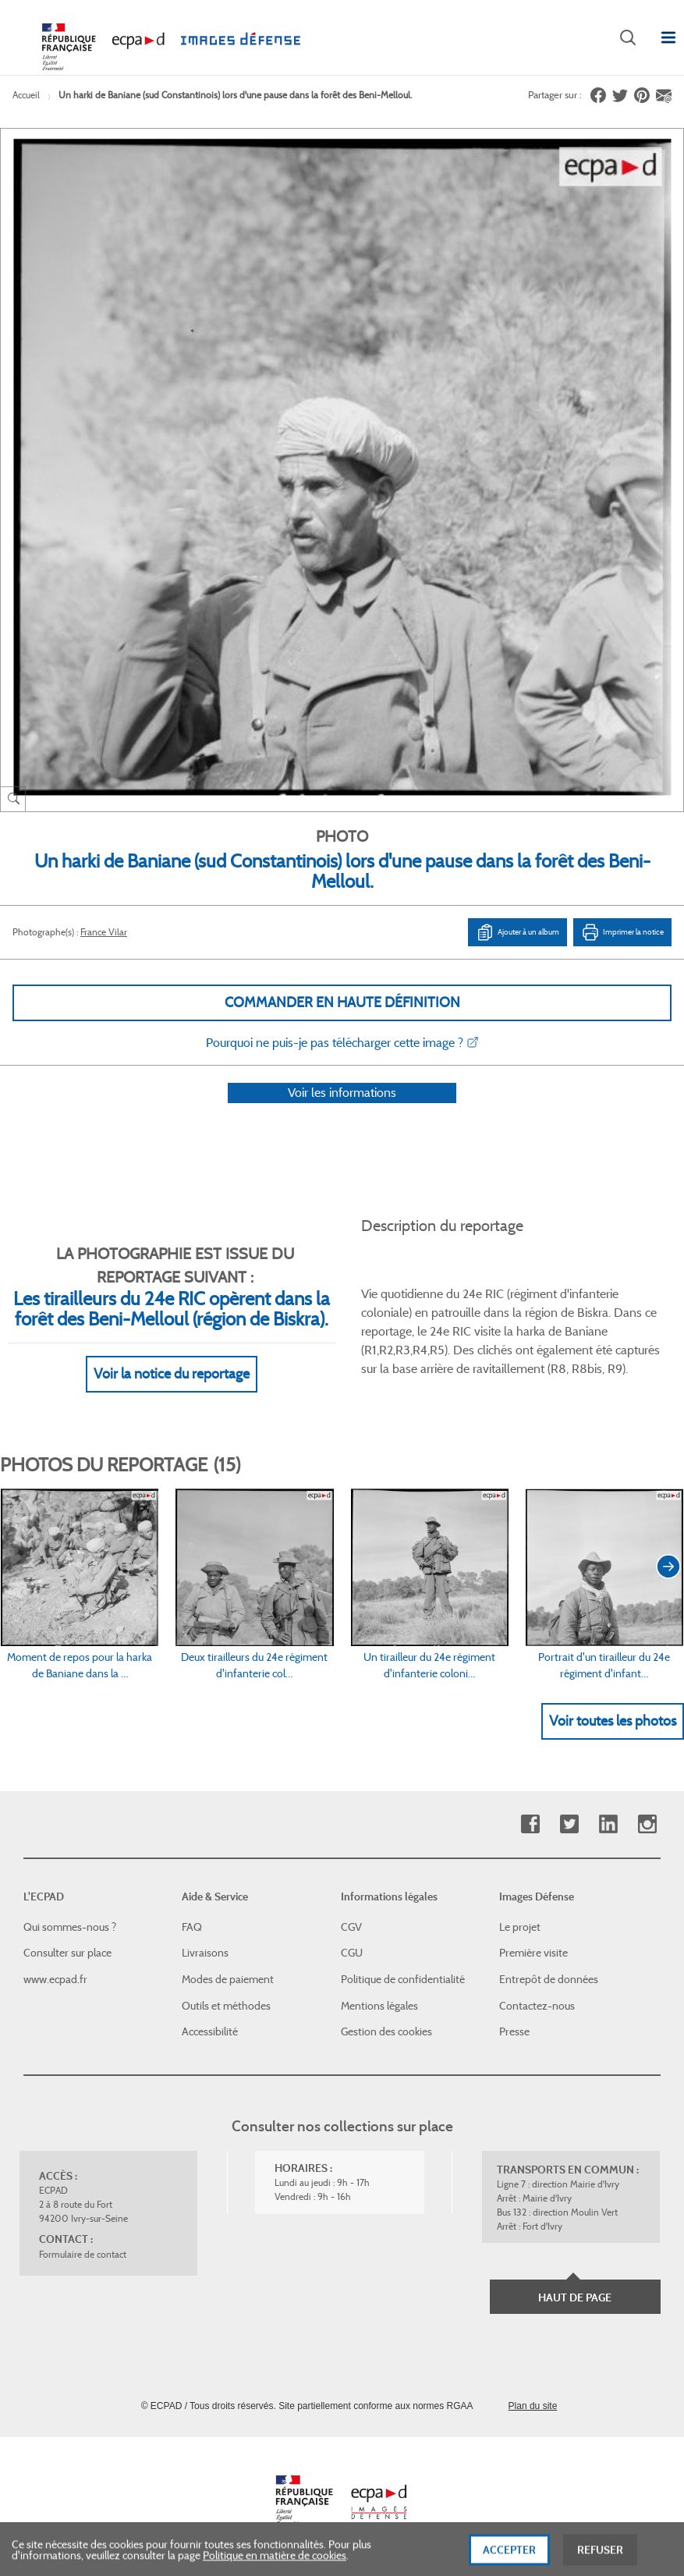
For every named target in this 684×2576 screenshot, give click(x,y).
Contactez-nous (537, 2006)
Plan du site (533, 2405)
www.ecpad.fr (55, 1979)
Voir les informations (342, 1112)
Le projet (519, 1927)
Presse (514, 2031)
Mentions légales (379, 2006)
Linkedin (608, 1824)
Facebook (530, 1824)
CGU (352, 1953)
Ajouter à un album (517, 932)
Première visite (533, 1953)
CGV (351, 1927)
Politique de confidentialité (403, 1979)
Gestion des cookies (386, 2031)
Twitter (569, 1824)
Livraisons (205, 1953)
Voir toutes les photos (612, 1741)
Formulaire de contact (82, 2254)
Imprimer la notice (622, 932)
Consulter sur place (67, 1953)
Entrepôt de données (548, 1979)
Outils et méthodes (226, 2006)
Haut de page (574, 2297)
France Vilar (103, 932)
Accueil (26, 95)
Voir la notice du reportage (172, 1394)
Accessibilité (210, 2031)
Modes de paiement (228, 1979)
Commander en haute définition (342, 1002)
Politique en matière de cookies (274, 2566)
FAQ (192, 1927)
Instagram (647, 1824)
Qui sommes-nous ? (69, 1927)
